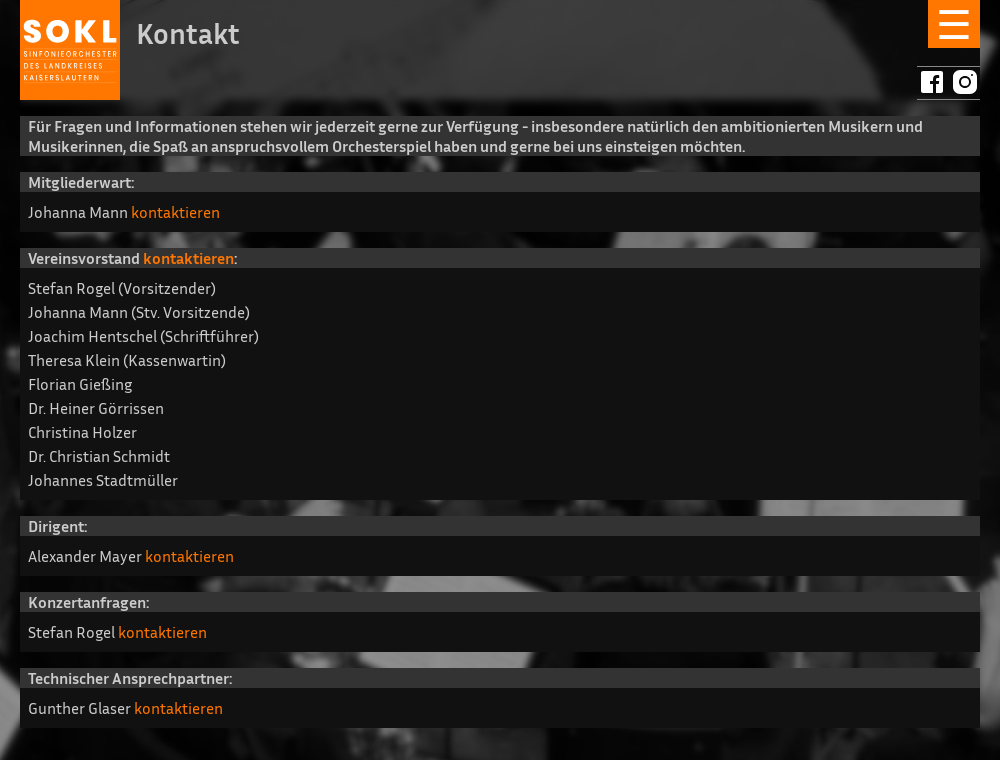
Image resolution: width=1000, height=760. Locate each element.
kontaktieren (175, 212)
